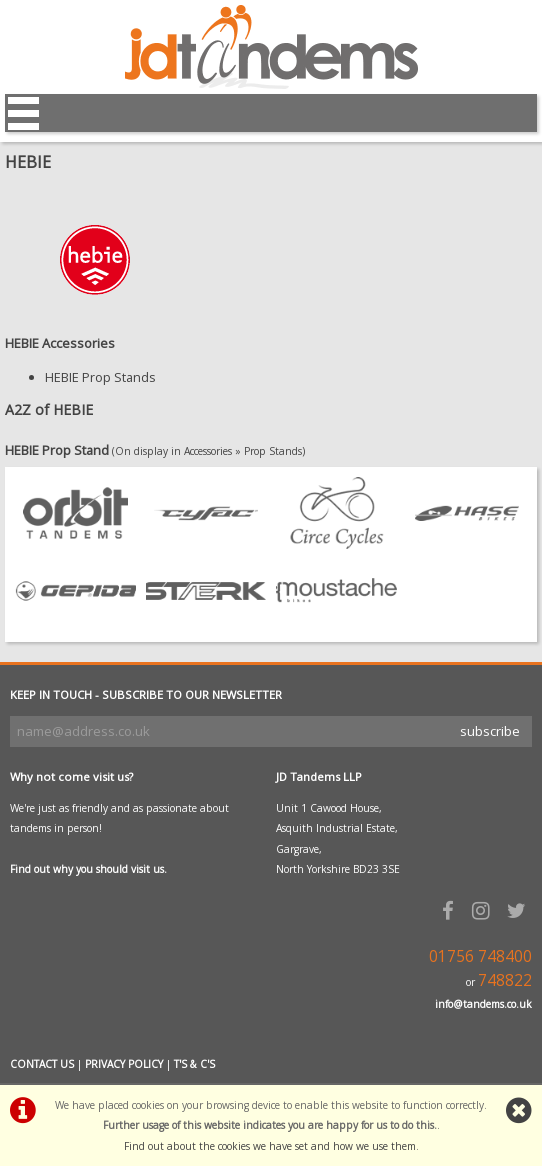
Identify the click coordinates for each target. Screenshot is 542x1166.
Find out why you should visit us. (88, 869)
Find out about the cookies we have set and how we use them (270, 1146)
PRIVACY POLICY (124, 1064)
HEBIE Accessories (60, 343)
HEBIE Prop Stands (100, 377)
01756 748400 (480, 956)
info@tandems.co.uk (483, 1004)
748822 (505, 980)
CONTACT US (42, 1064)
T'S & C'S (194, 1064)
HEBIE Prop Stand (57, 450)
